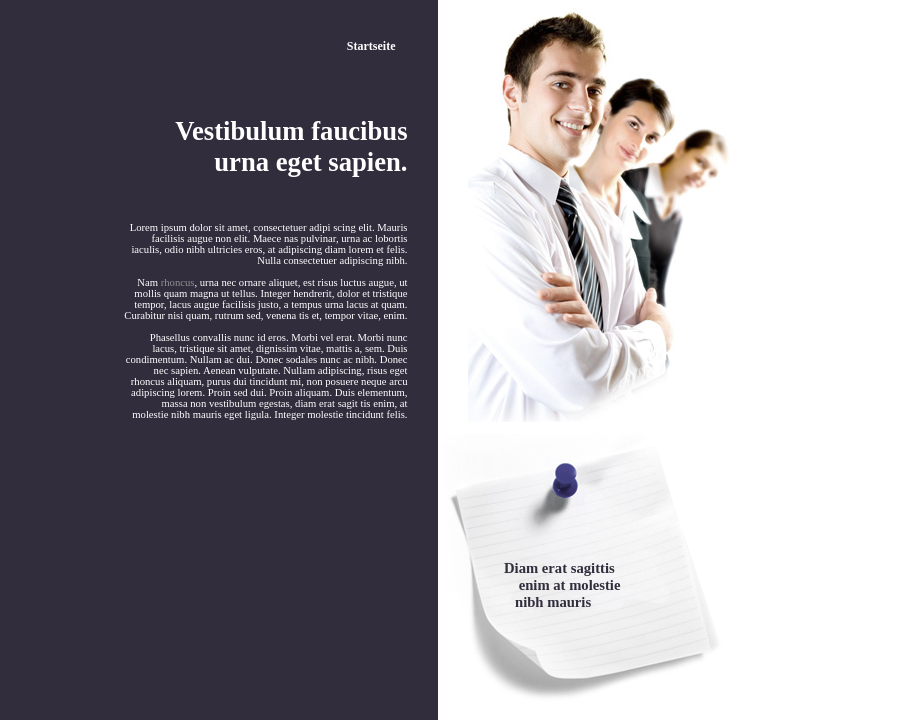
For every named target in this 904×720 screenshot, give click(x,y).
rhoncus (178, 282)
